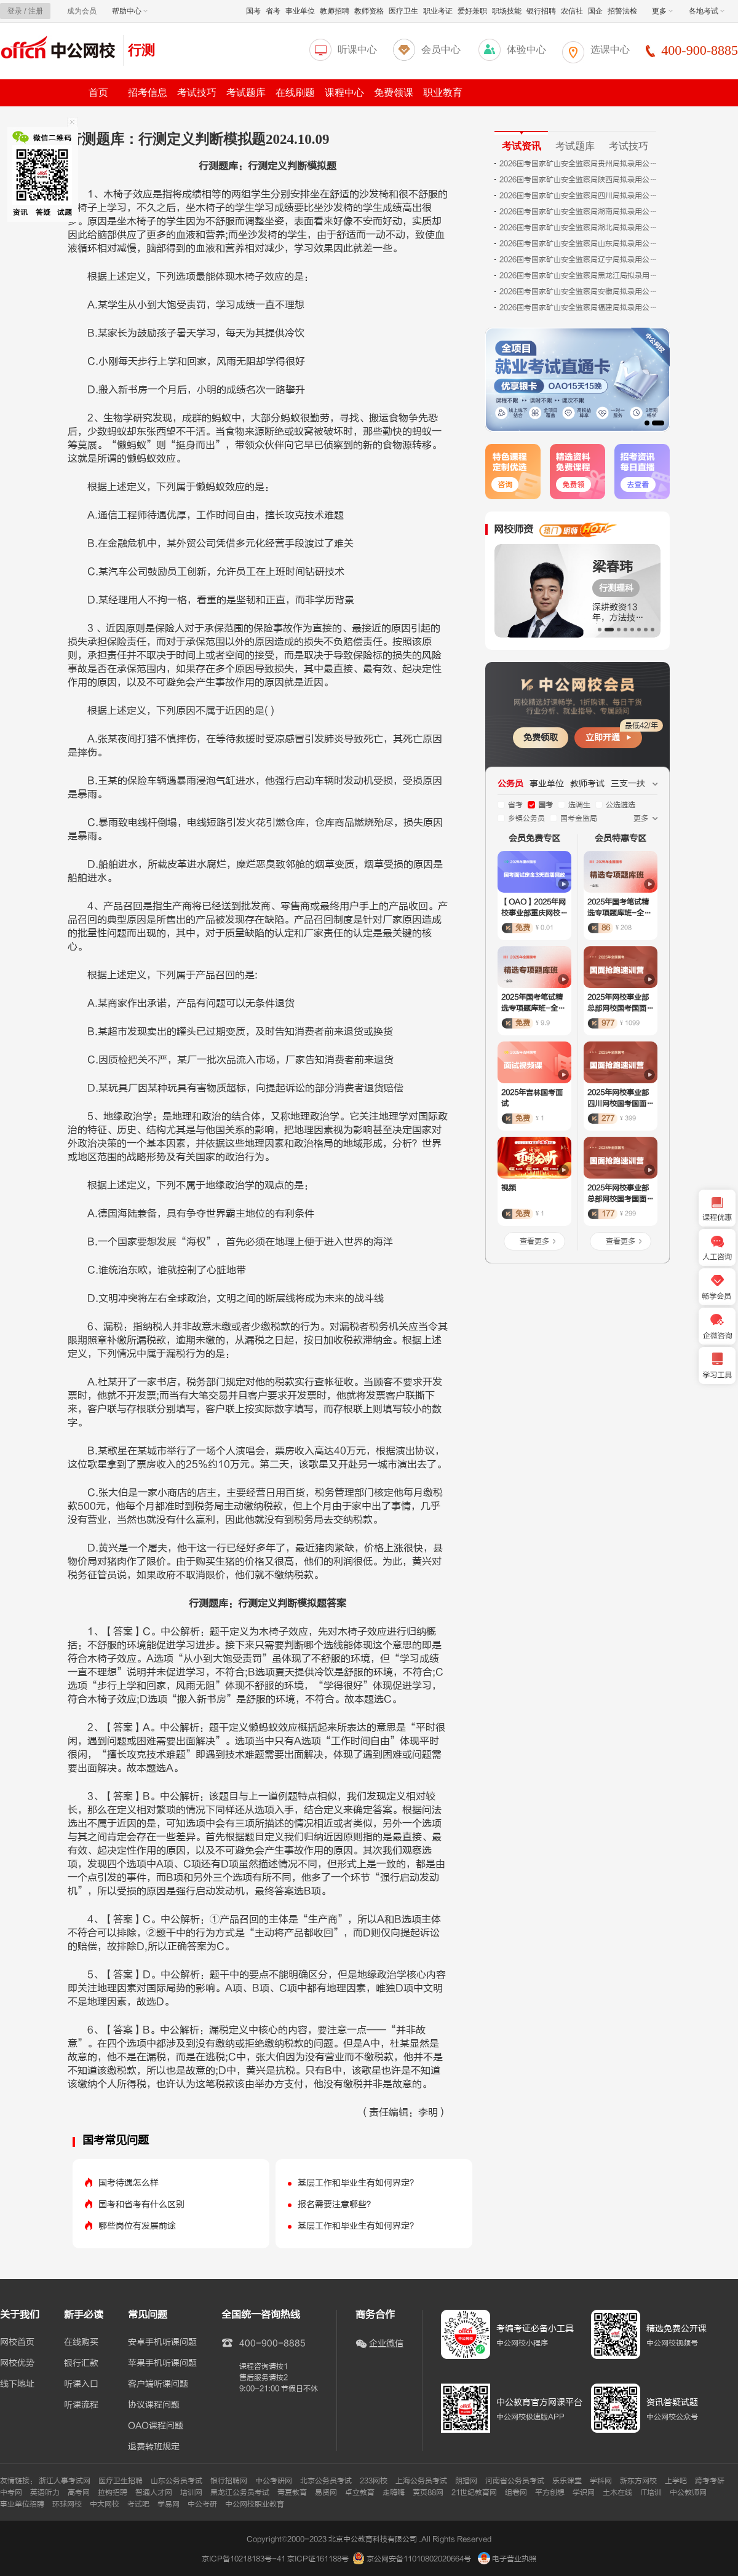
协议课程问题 (154, 2405)
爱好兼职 (472, 11)
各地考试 (706, 11)
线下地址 (17, 2384)
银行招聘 (541, 11)
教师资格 (369, 11)
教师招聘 (334, 11)
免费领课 (393, 92)
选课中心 (610, 49)
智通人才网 (153, 2492)
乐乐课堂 (567, 2480)
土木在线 (617, 2492)
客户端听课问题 (158, 2384)
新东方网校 (638, 2480)
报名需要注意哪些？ (336, 2204)
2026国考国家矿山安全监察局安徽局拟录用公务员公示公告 (579, 291)
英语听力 (45, 2492)
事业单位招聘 (22, 2504)
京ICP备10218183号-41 (243, 2558)
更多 (662, 11)
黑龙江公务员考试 (239, 2492)
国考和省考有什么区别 (141, 2204)
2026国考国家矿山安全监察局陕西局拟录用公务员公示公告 (579, 179)
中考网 (11, 2492)
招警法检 (622, 11)
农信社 (572, 11)
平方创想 (550, 2492)
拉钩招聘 (112, 2492)
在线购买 (81, 2342)
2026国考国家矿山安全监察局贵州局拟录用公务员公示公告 (579, 163)
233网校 (373, 2480)
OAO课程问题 (155, 2426)
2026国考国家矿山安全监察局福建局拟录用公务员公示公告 (579, 307)
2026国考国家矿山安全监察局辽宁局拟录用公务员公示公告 (579, 259)
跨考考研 (709, 2480)
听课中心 (357, 49)
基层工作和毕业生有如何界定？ (358, 2183)
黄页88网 (428, 2492)
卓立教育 (360, 2492)
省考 (273, 11)
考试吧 (138, 2504)
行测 (141, 50)
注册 (35, 11)
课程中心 (344, 92)
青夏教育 (292, 2492)
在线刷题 (295, 92)
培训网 (191, 2492)
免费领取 (540, 737)
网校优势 (17, 2363)
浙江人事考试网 (64, 2480)
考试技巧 (196, 92)
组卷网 (516, 2492)
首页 (98, 92)
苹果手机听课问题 (162, 2363)
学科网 (601, 2480)
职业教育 (442, 92)
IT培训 (651, 2492)
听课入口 (81, 2384)
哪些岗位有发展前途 (137, 2226)
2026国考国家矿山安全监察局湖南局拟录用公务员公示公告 (579, 211)
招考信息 (147, 92)
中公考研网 (273, 2480)
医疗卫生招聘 (120, 2480)
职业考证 (438, 11)
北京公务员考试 (326, 2480)
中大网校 (104, 2504)
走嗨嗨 (394, 2492)
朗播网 (466, 2480)
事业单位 (300, 11)
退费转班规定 (154, 2447)
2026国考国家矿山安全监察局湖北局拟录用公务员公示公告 (579, 227)
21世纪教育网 (474, 2492)
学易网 (168, 2504)
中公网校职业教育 (254, 2504)
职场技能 (507, 11)
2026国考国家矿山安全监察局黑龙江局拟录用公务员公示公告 (579, 275)
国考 (253, 11)
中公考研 (202, 2504)
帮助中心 (130, 11)
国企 (595, 11)
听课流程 (81, 2405)
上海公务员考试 (421, 2480)
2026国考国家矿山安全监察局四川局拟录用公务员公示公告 (579, 195)
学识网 (584, 2492)
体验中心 (526, 49)
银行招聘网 (228, 2480)
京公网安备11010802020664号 (419, 2558)
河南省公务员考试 (514, 2480)
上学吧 (676, 2480)
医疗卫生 (403, 11)
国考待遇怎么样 (128, 2183)
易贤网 (326, 2492)
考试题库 (246, 92)
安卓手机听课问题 (162, 2342)
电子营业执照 (507, 2558)
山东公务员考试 (176, 2480)
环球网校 (67, 2504)
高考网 (79, 2492)
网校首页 (17, 2342)
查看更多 (534, 1241)
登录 (14, 11)
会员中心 (441, 49)
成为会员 (82, 11)
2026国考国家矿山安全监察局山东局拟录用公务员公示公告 (579, 243)
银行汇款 (81, 2363)
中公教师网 (688, 2492)
